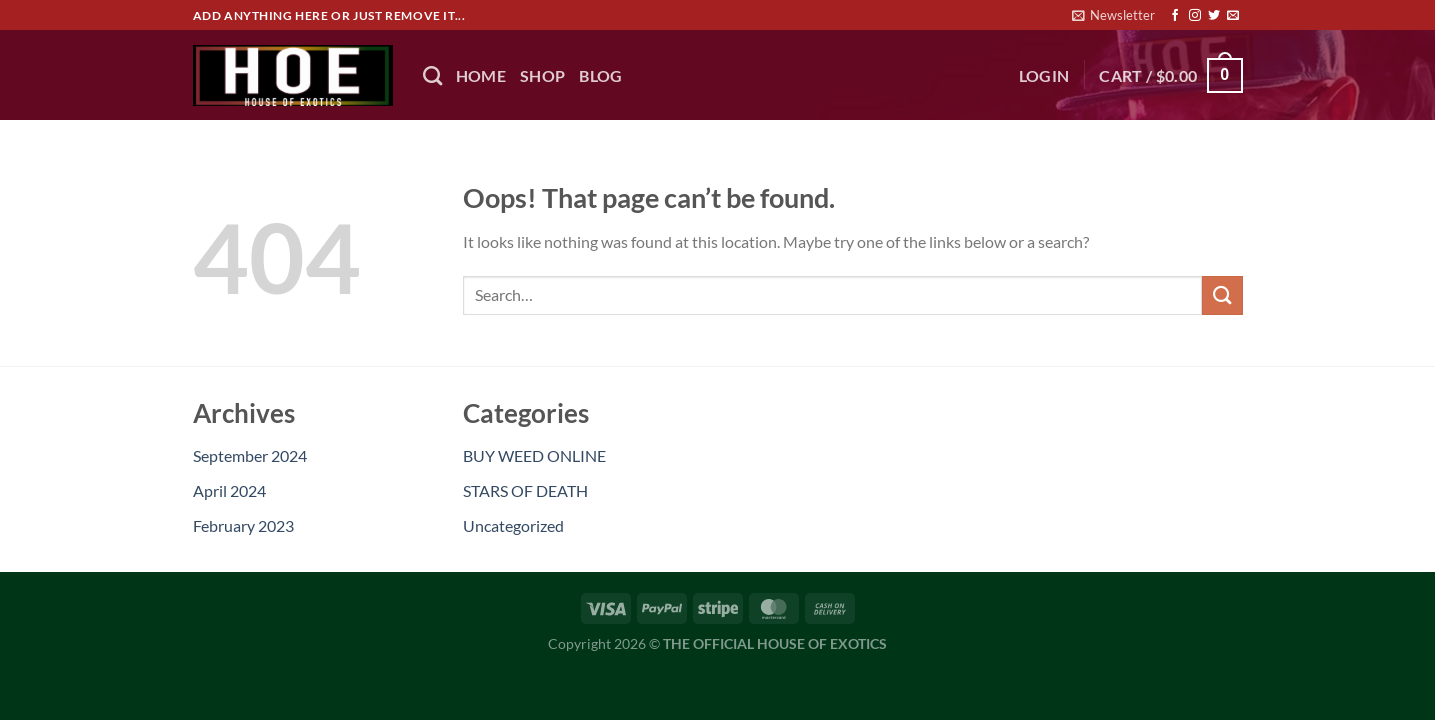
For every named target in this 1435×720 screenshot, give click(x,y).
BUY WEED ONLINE (534, 455)
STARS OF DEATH (525, 490)
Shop (542, 75)
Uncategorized (513, 525)
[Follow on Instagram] (1195, 16)
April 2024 (229, 490)
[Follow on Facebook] (1175, 16)
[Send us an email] (1233, 16)
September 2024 (250, 455)
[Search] (432, 75)
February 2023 (243, 525)
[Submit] (1222, 295)
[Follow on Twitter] (1214, 16)
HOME (481, 75)
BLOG (600, 75)
